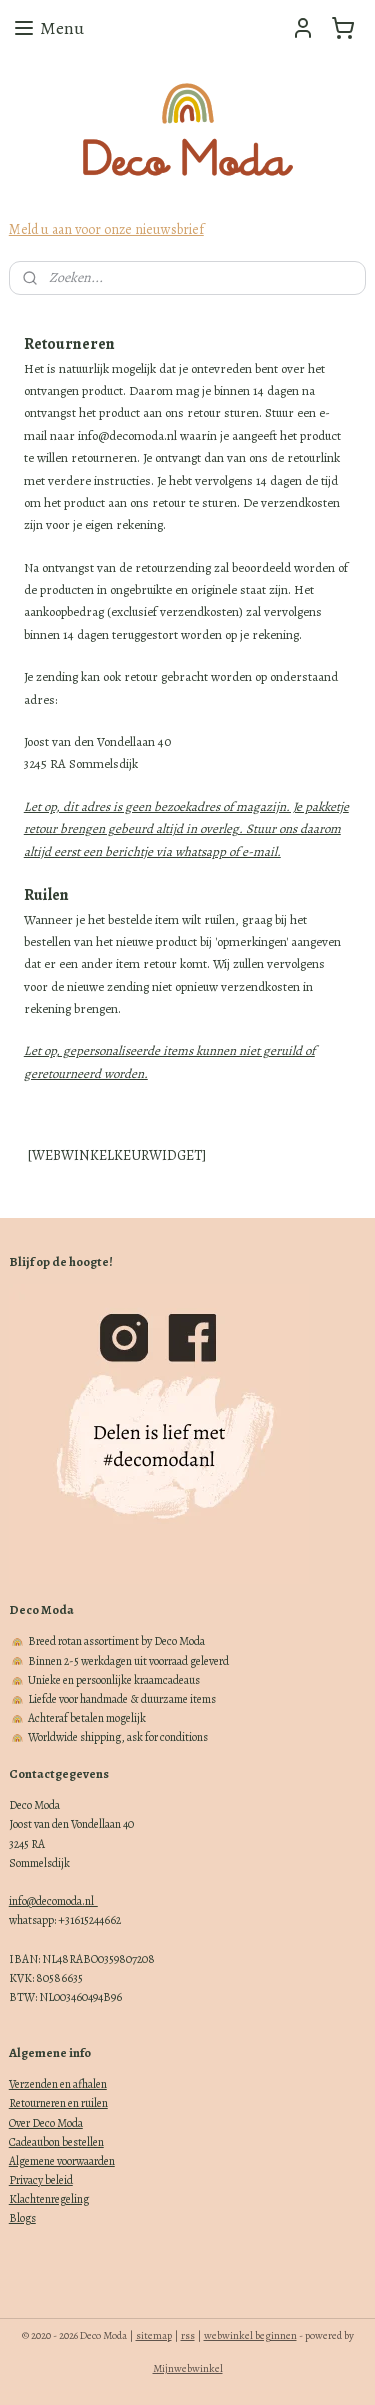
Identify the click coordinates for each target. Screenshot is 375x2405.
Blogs (22, 2218)
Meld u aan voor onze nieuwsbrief (106, 229)
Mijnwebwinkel (188, 2368)
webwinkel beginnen (250, 2335)
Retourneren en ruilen (58, 2103)
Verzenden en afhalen (58, 2084)
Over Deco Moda (46, 2123)
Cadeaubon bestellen (56, 2142)
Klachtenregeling (49, 2199)
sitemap (154, 2335)
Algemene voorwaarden (62, 2161)
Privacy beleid (41, 2180)
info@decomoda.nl (53, 1901)
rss (188, 2335)
